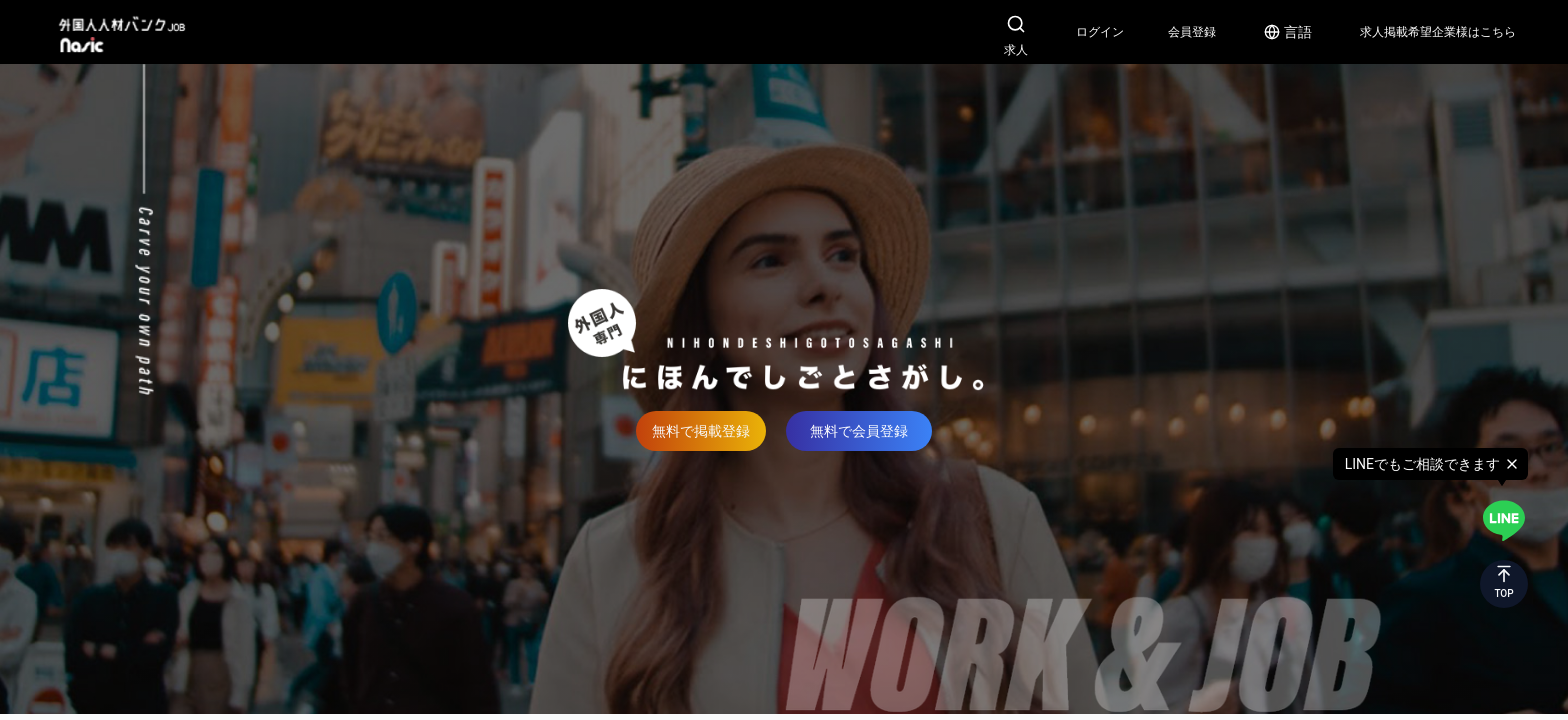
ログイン (1100, 32)
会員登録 (1192, 32)
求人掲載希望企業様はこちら (1438, 32)
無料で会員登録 (859, 431)
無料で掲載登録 (701, 431)
